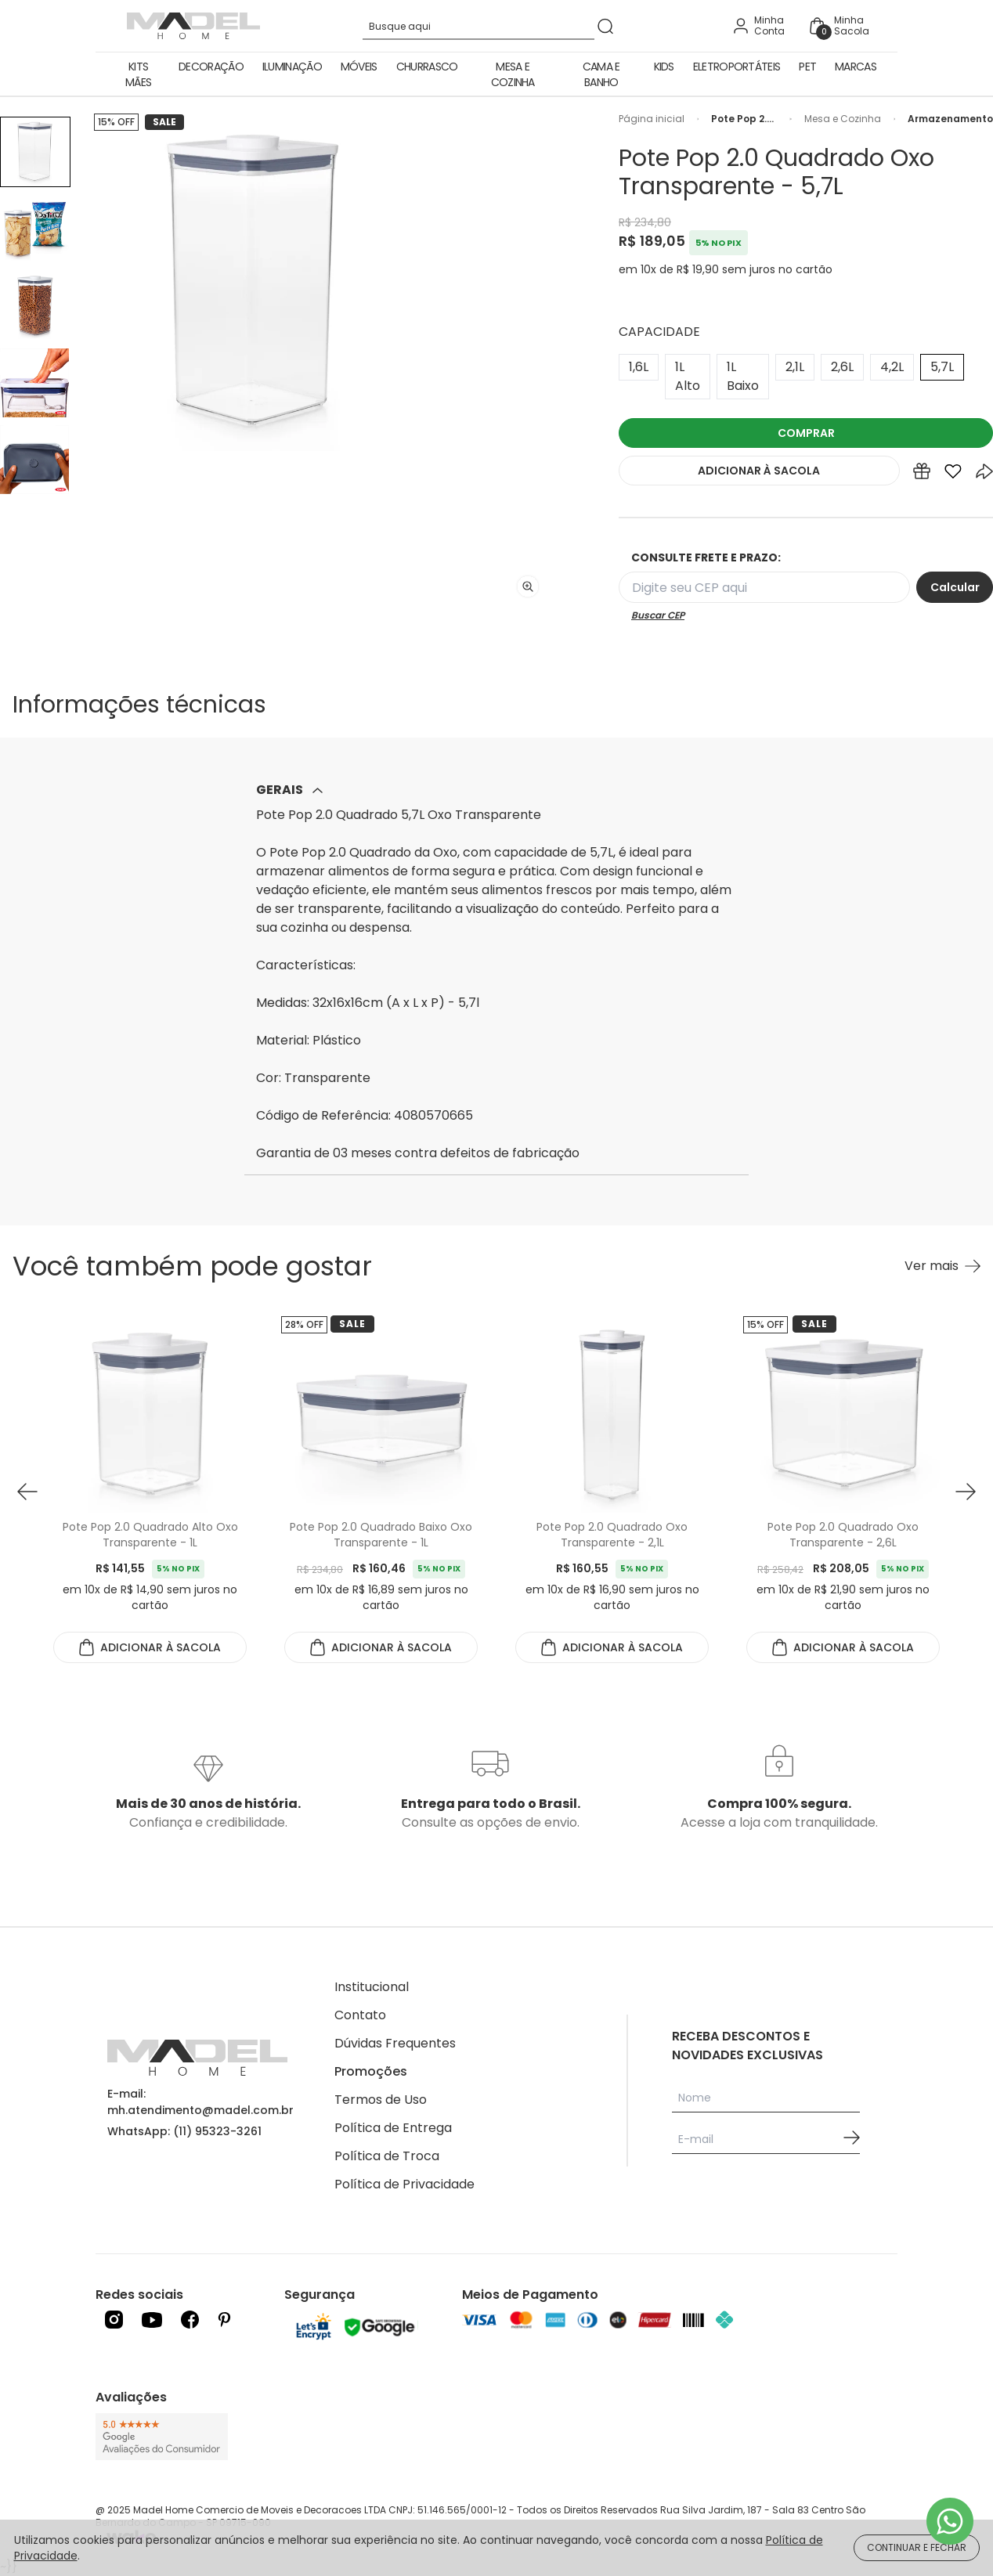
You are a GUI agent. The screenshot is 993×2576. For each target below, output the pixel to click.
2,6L (842, 367)
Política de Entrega (393, 2128)
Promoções (370, 2071)
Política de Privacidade (404, 2184)
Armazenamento (950, 119)
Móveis (359, 66)
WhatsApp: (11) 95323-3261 (184, 2131)
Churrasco (427, 66)
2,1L (794, 367)
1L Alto (687, 376)
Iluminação (292, 66)
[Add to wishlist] (953, 474)
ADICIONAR (759, 470)
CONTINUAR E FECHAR (916, 2547)
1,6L (638, 367)
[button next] (965, 1491)
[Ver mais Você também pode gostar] (942, 1266)
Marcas (855, 66)
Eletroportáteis (737, 66)
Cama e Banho (601, 74)
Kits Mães (138, 74)
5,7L (942, 367)
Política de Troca (386, 2156)
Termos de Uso (380, 2100)
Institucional (371, 1987)
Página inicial (651, 119)
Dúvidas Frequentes (395, 2043)
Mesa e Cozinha (513, 74)
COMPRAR (806, 433)
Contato (360, 2015)
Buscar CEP (657, 615)
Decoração (211, 66)
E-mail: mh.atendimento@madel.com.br (200, 2102)
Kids (664, 66)
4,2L (892, 367)
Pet (807, 66)
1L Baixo (743, 376)
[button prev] (27, 1491)
